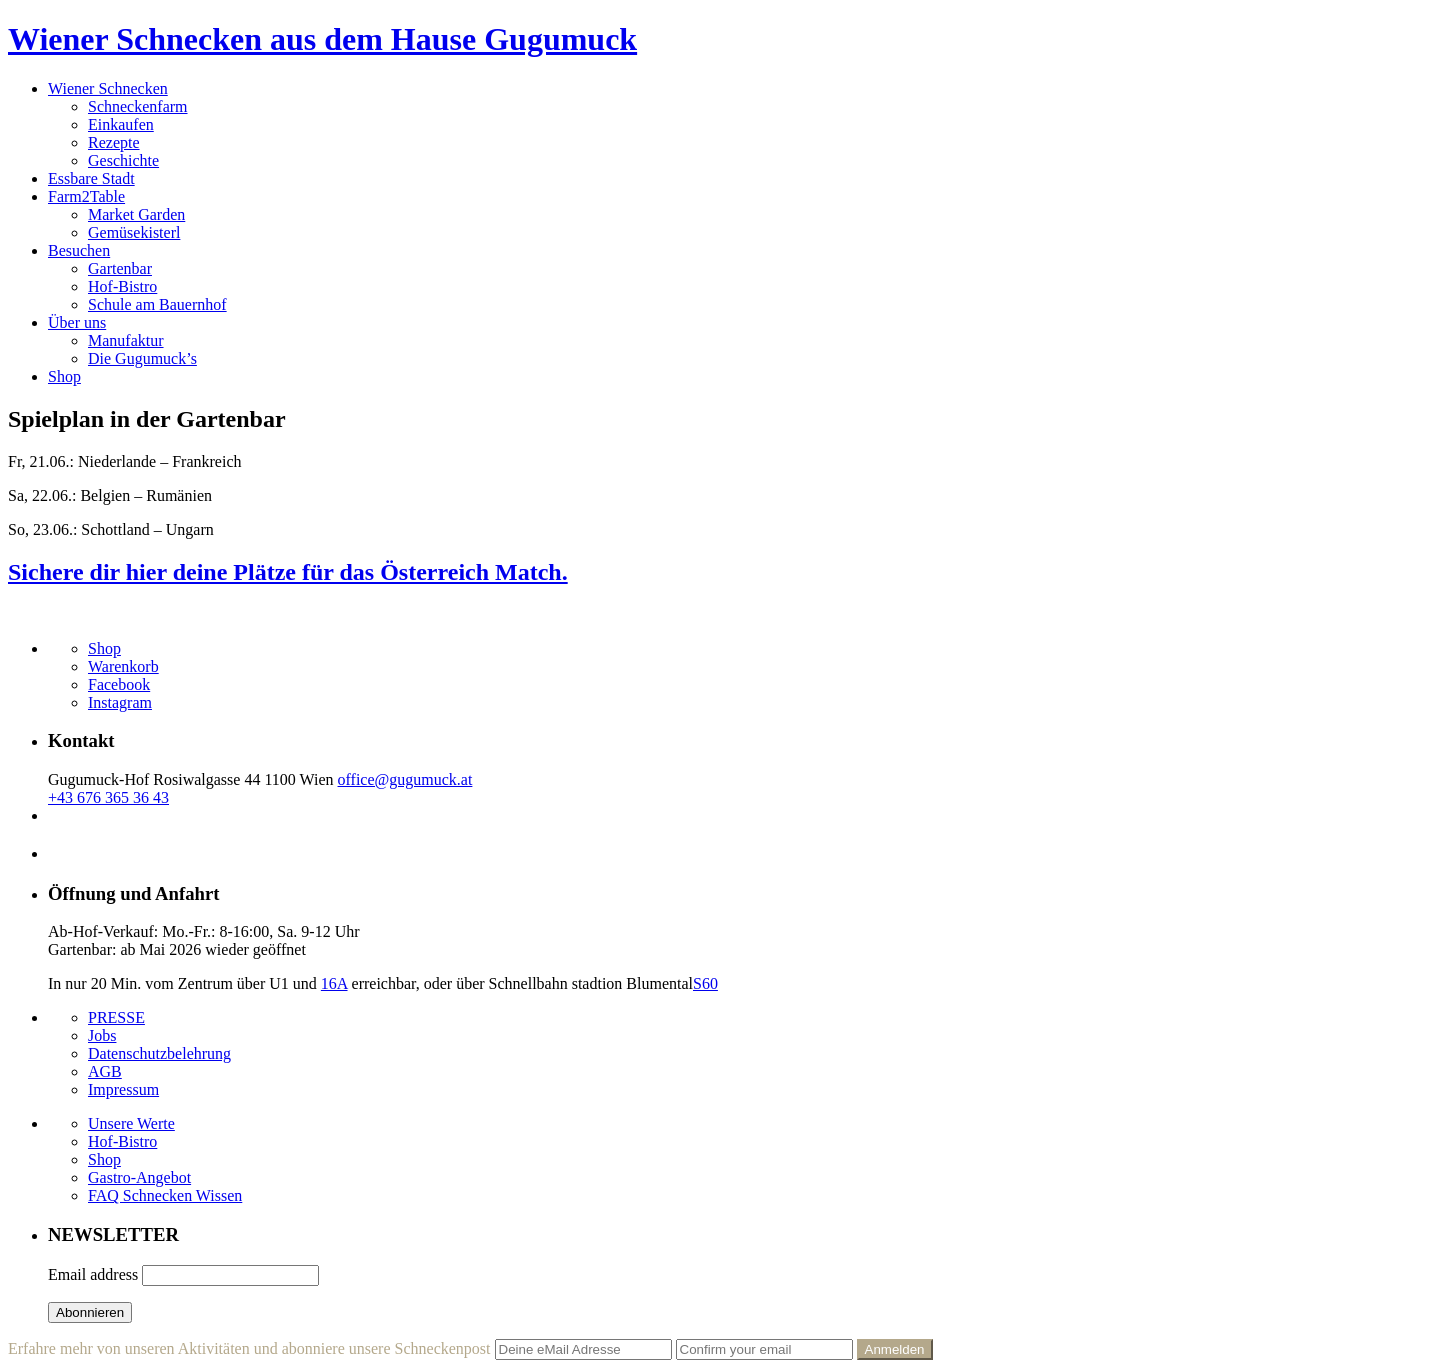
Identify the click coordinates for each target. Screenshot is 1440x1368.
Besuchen (79, 250)
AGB (105, 1071)
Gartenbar (120, 268)
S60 (705, 983)
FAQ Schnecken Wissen (165, 1195)
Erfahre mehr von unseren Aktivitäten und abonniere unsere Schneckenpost (249, 1348)
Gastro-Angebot (139, 1177)
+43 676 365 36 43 (108, 797)
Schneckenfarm (138, 106)
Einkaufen (121, 124)
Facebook (119, 684)
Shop (64, 376)
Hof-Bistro (122, 286)
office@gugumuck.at (405, 779)
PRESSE (116, 1017)
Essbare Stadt (91, 178)
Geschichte (123, 160)
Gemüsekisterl (134, 232)
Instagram (120, 702)
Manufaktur (126, 340)
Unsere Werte (131, 1123)
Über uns (77, 322)
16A (334, 983)
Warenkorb (123, 666)
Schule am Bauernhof (157, 304)
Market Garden (136, 214)
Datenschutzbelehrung (159, 1053)
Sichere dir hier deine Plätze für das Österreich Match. (288, 572)
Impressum (123, 1089)
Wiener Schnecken (108, 88)
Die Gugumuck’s (142, 358)
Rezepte (114, 142)
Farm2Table (86, 196)
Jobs (102, 1035)
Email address (93, 1274)
